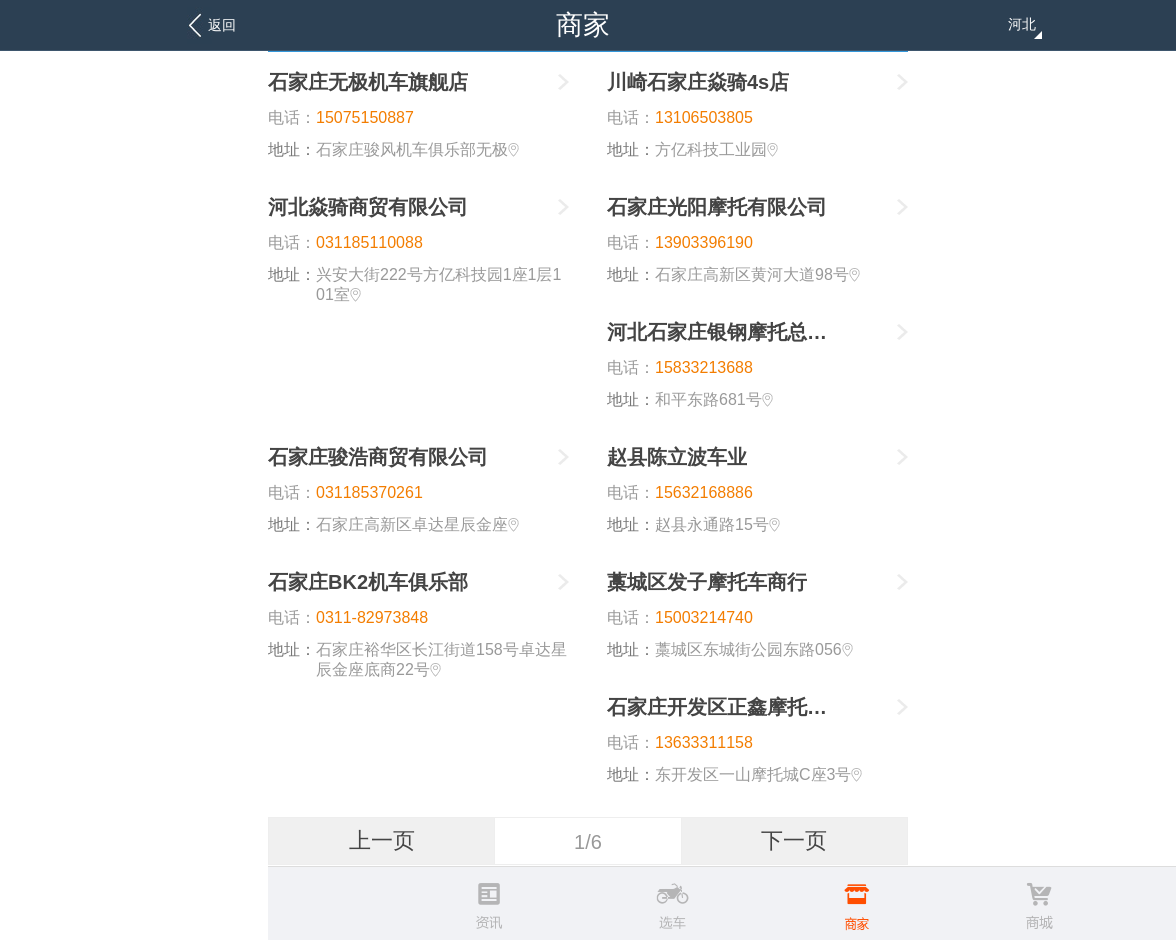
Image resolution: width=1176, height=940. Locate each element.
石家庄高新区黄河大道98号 (757, 274)
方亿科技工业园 (716, 149)
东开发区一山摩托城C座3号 (758, 774)
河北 (1025, 27)
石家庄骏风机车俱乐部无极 (417, 149)
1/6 (588, 842)
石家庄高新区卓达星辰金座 (417, 524)
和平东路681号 (714, 399)
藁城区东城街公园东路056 (754, 649)
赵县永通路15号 (717, 524)
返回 (222, 25)
